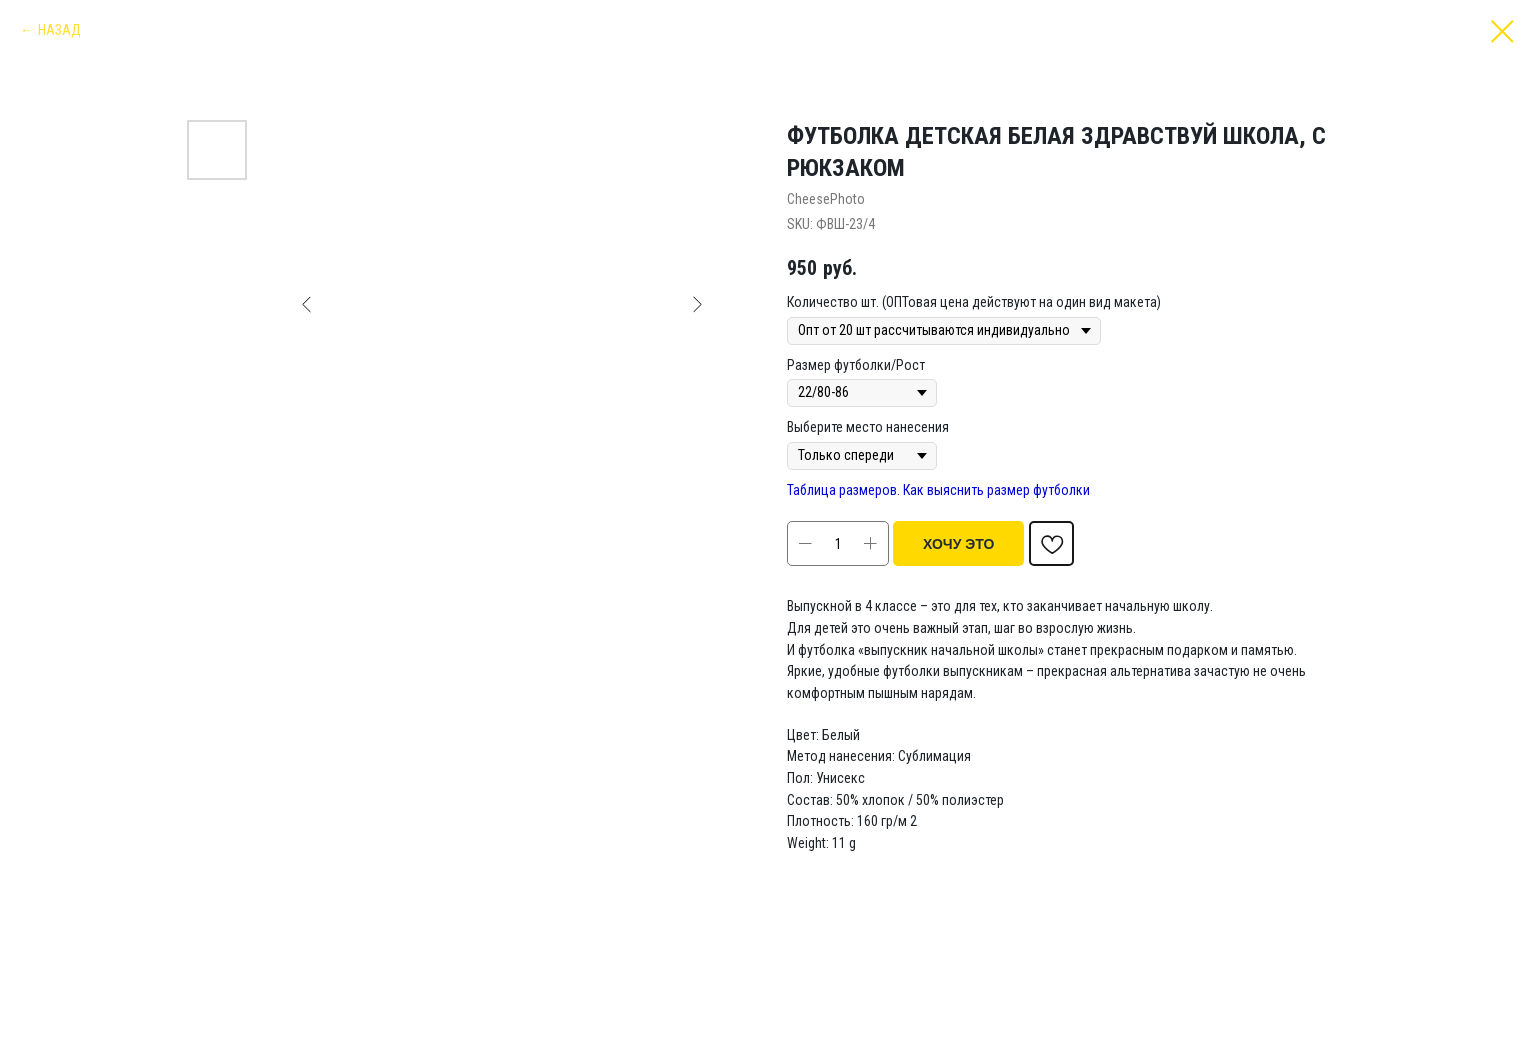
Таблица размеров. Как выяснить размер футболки (938, 490)
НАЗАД (59, 30)
